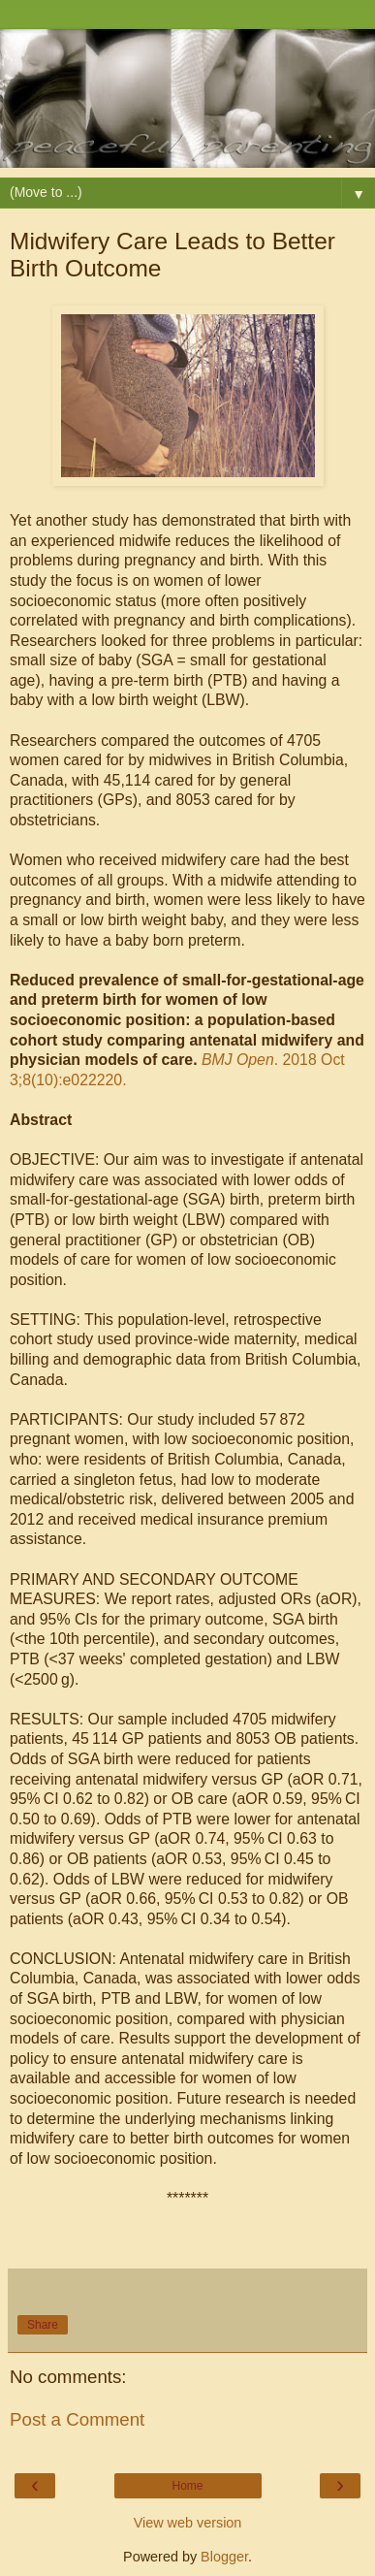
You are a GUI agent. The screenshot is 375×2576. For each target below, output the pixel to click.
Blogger (224, 2556)
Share (42, 2325)
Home (187, 2486)
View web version (188, 2522)
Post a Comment (77, 2419)
